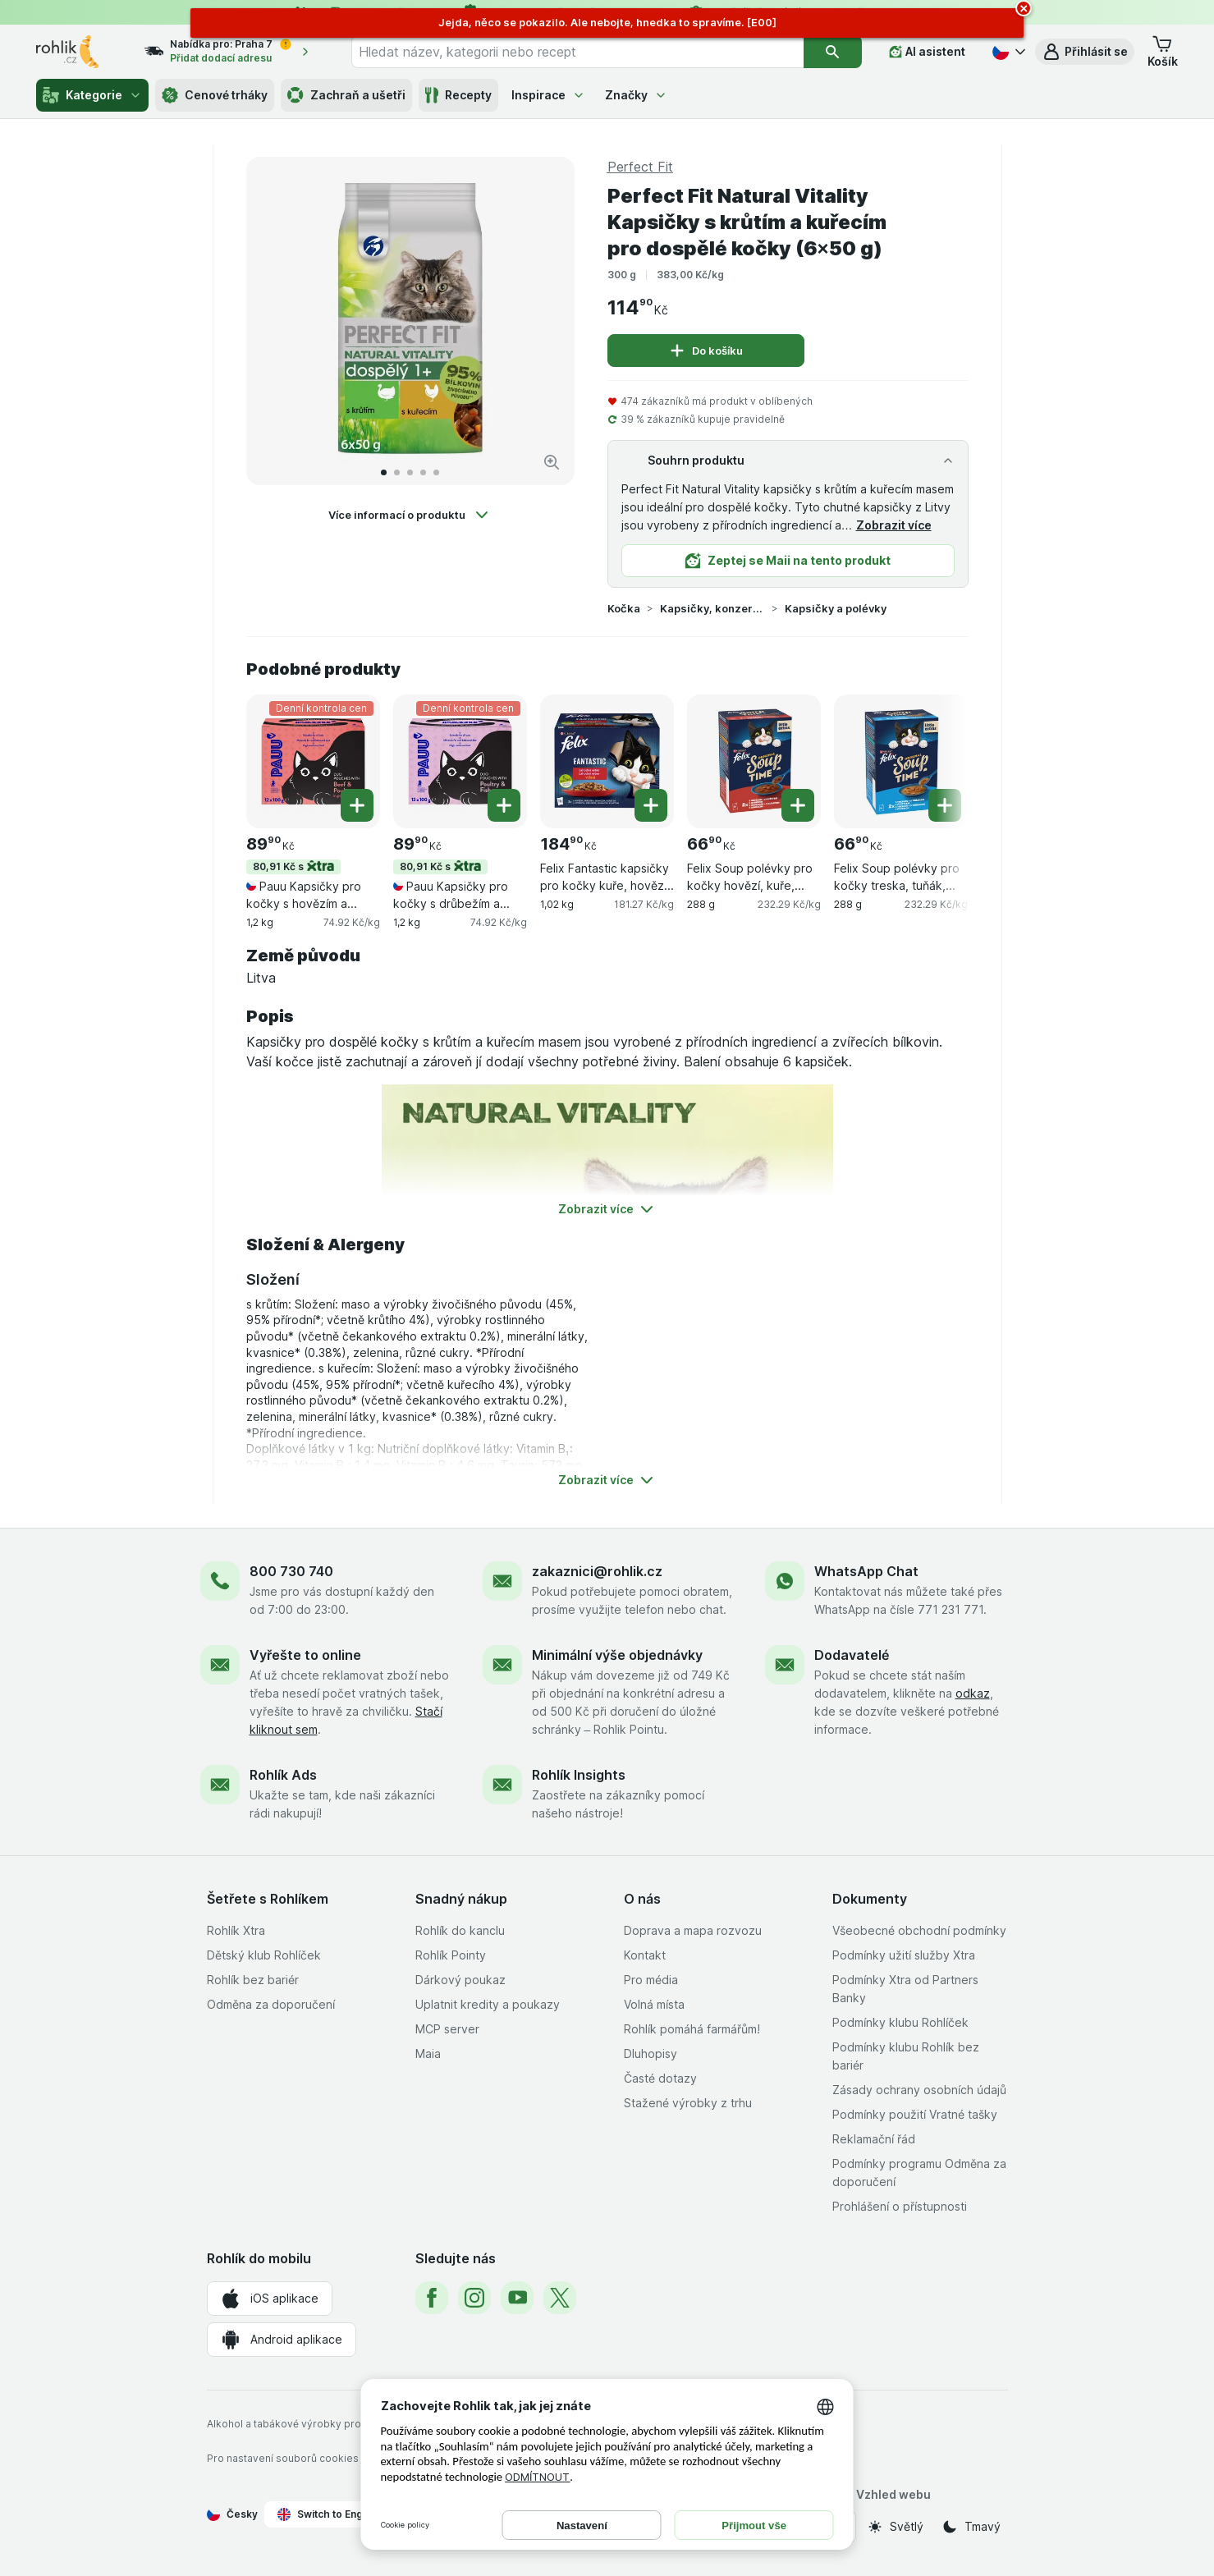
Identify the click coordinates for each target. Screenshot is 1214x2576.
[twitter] (559, 2297)
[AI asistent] (927, 51)
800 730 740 (291, 1571)
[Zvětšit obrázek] (551, 462)
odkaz (972, 1693)
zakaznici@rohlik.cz (597, 1571)
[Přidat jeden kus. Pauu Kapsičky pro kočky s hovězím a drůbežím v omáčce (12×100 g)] (357, 805)
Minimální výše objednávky (617, 1655)
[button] (1084, 52)
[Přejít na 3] (410, 472)
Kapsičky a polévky (835, 608)
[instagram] (474, 2297)
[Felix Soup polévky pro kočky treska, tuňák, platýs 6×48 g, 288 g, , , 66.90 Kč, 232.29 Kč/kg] (901, 761)
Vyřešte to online (305, 1655)
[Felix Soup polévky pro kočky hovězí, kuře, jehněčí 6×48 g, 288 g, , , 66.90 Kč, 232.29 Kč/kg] (754, 761)
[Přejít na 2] (397, 472)
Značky (636, 95)
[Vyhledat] (833, 51)
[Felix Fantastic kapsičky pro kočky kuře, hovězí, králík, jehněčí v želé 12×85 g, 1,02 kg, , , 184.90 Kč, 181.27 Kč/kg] (607, 761)
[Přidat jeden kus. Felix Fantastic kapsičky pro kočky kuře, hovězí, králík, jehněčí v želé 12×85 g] (650, 805)
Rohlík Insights (578, 1775)
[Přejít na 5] (436, 472)
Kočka (623, 608)
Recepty (458, 95)
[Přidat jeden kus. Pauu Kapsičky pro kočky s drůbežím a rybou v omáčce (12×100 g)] (504, 805)
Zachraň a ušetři (346, 95)
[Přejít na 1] (384, 472)
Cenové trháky (215, 95)
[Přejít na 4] (423, 472)
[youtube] (517, 2297)
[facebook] (431, 2297)
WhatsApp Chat (866, 1571)
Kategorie (92, 95)
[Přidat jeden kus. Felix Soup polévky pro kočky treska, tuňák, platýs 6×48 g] (944, 805)
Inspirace (548, 95)
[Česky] (1007, 51)
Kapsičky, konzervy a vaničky (712, 608)
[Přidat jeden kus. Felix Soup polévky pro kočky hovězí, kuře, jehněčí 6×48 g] (797, 805)
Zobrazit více (894, 525)
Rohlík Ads (283, 1775)
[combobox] (577, 51)
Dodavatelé (851, 1655)
